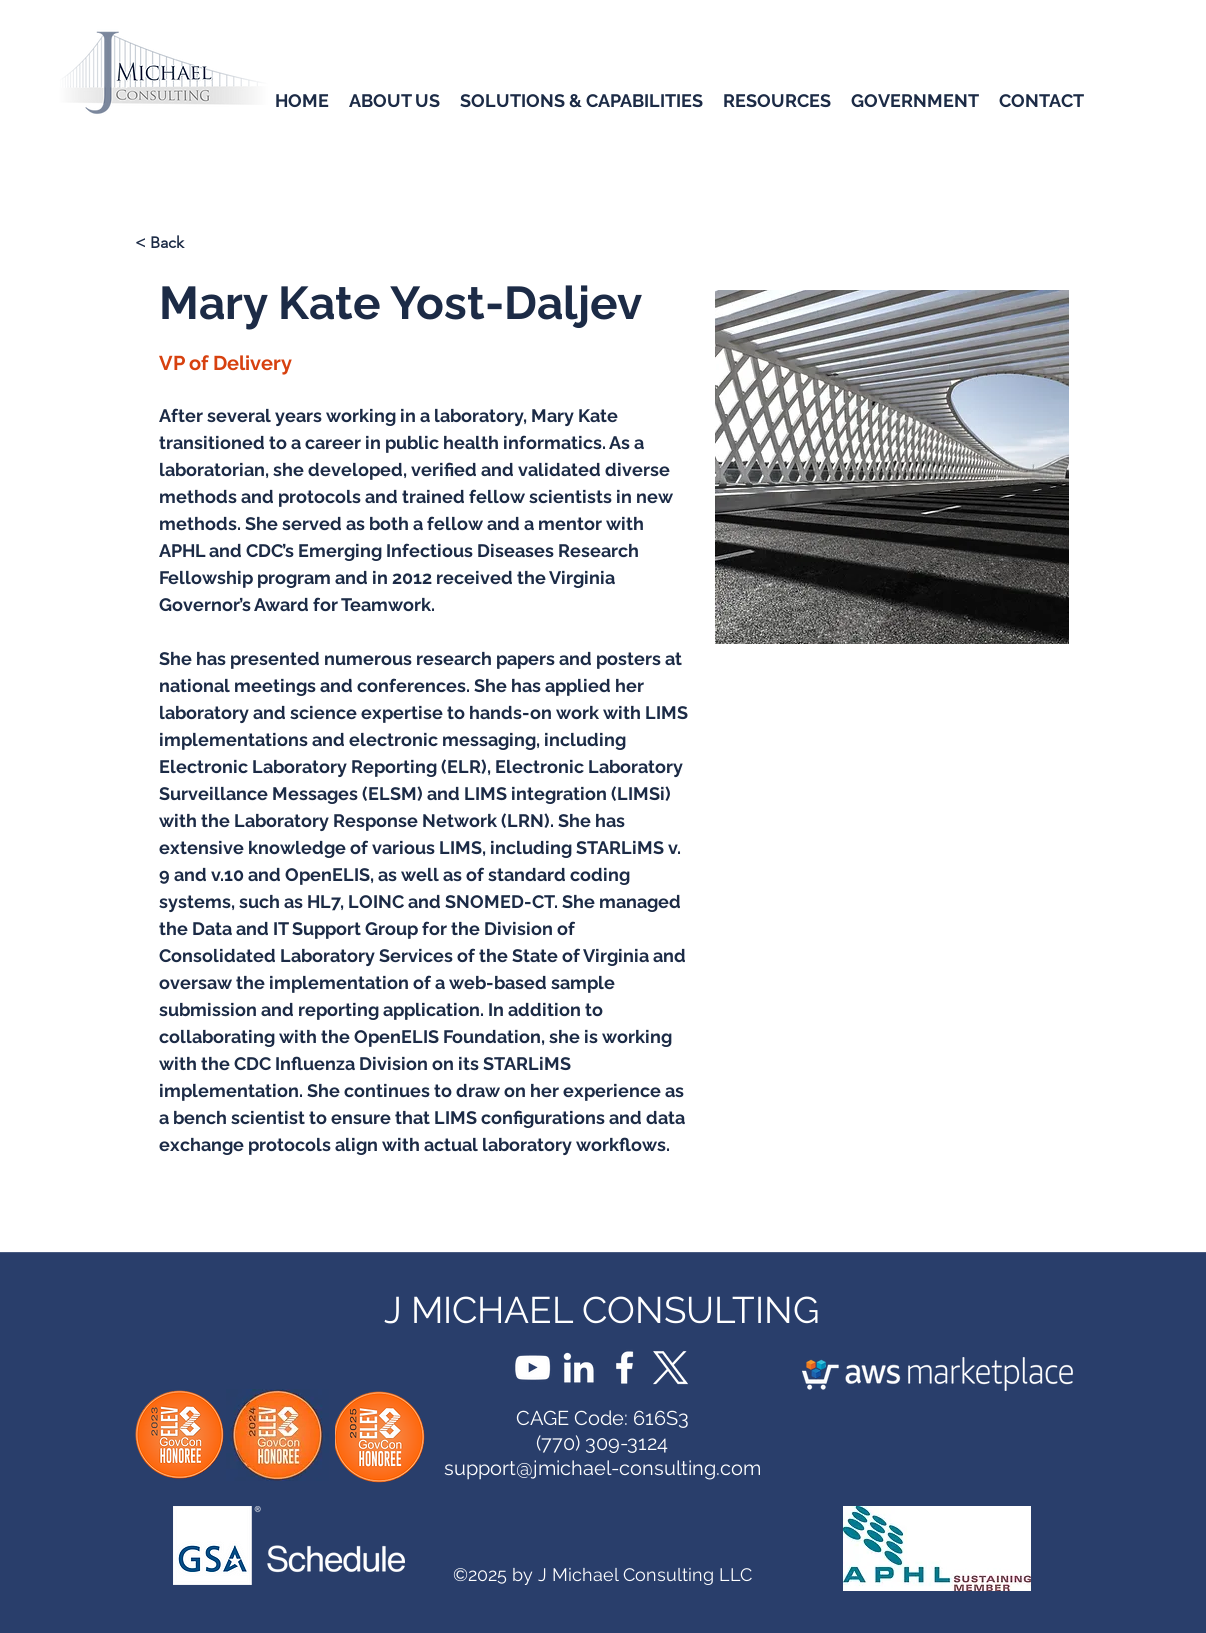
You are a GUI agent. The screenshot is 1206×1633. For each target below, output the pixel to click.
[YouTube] (532, 1367)
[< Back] (200, 243)
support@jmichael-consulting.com (602, 1468)
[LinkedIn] (578, 1367)
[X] (670, 1367)
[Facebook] (624, 1367)
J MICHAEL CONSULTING (601, 1310)
